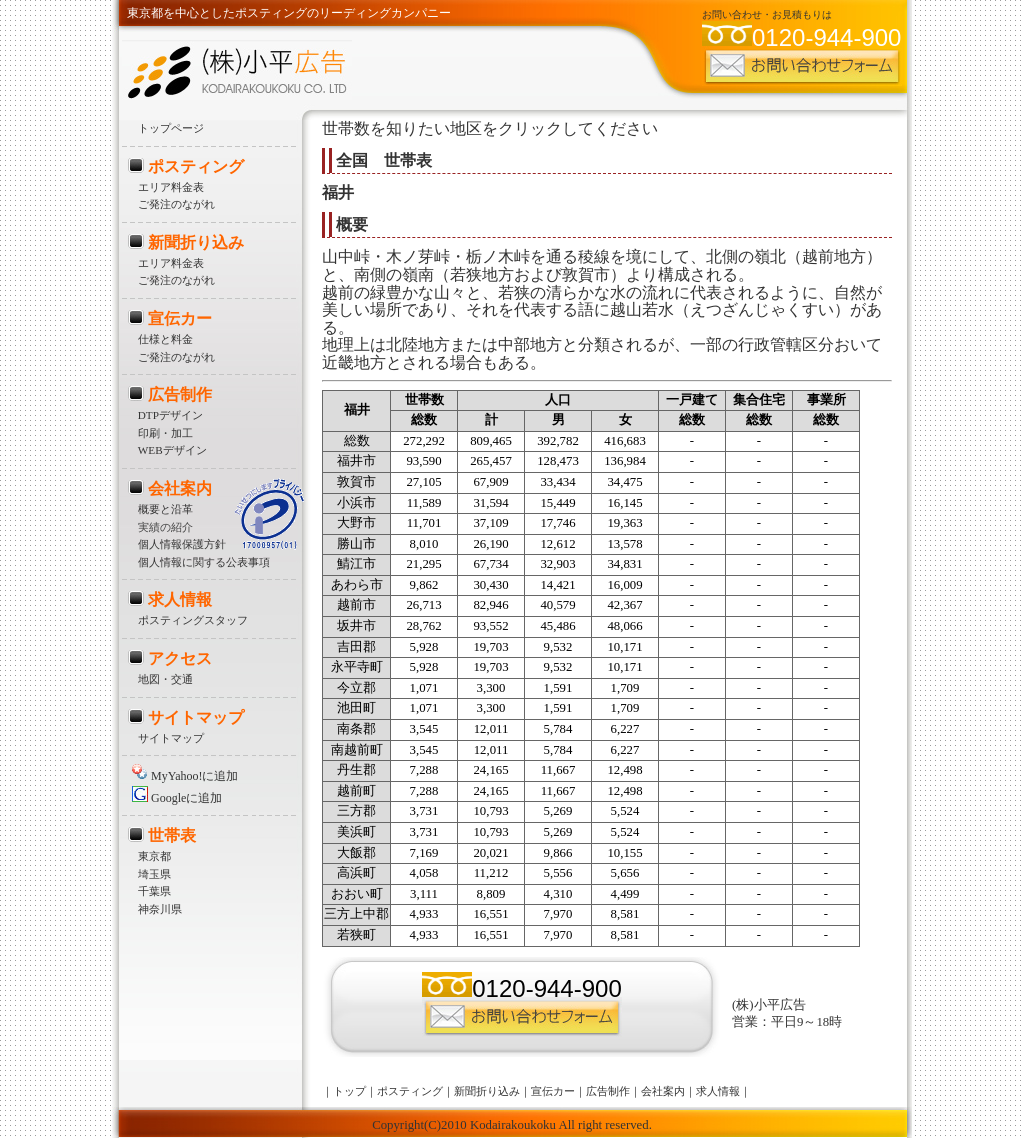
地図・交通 (165, 679)
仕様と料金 (165, 339)
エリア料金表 (171, 187)
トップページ (171, 128)
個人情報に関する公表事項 (204, 562)
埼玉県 (154, 874)
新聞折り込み (196, 242)
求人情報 (180, 599)
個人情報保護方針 (182, 544)
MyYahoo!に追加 (185, 776)
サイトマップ (196, 717)
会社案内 (180, 488)
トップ (349, 1091)
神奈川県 (160, 909)
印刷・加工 (165, 433)
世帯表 (172, 835)
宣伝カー (180, 318)
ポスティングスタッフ (193, 620)
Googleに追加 (177, 798)
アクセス (180, 658)
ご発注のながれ (176, 204)
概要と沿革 (165, 509)
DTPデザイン (170, 415)
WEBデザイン (172, 450)
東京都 (154, 856)
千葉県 (154, 891)
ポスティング (196, 166)
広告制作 (180, 394)
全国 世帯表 (384, 160)
